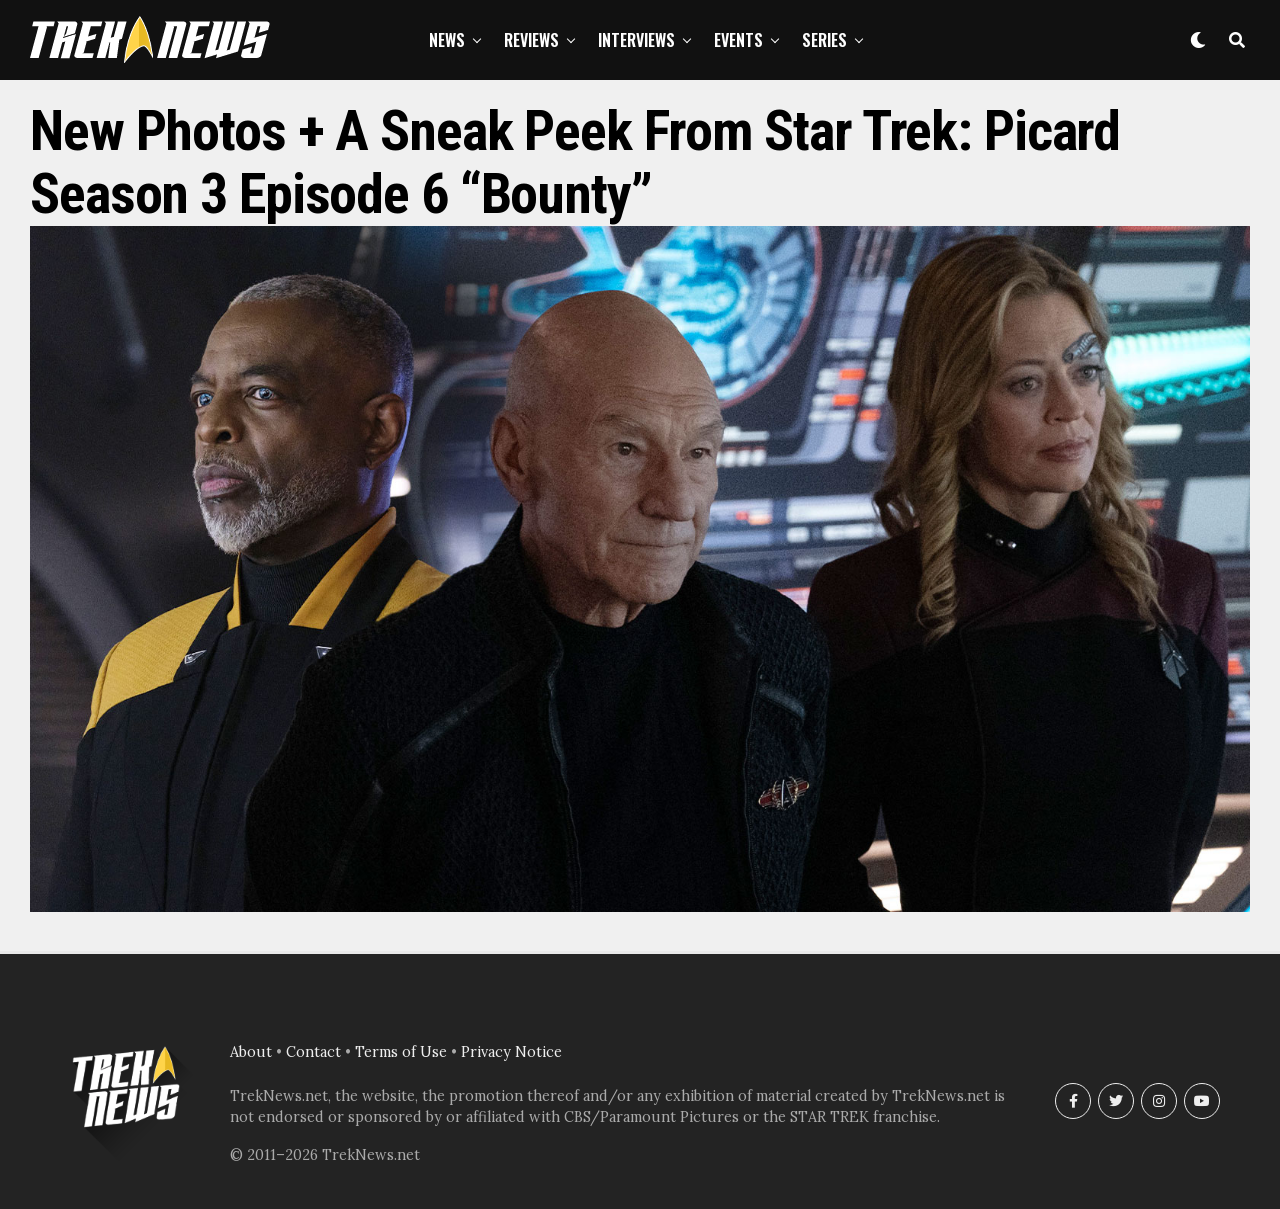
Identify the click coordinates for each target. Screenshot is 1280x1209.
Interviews (636, 40)
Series (824, 40)
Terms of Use (401, 1052)
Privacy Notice (511, 1052)
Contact (313, 1052)
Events (738, 40)
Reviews (531, 40)
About (251, 1052)
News (447, 40)
